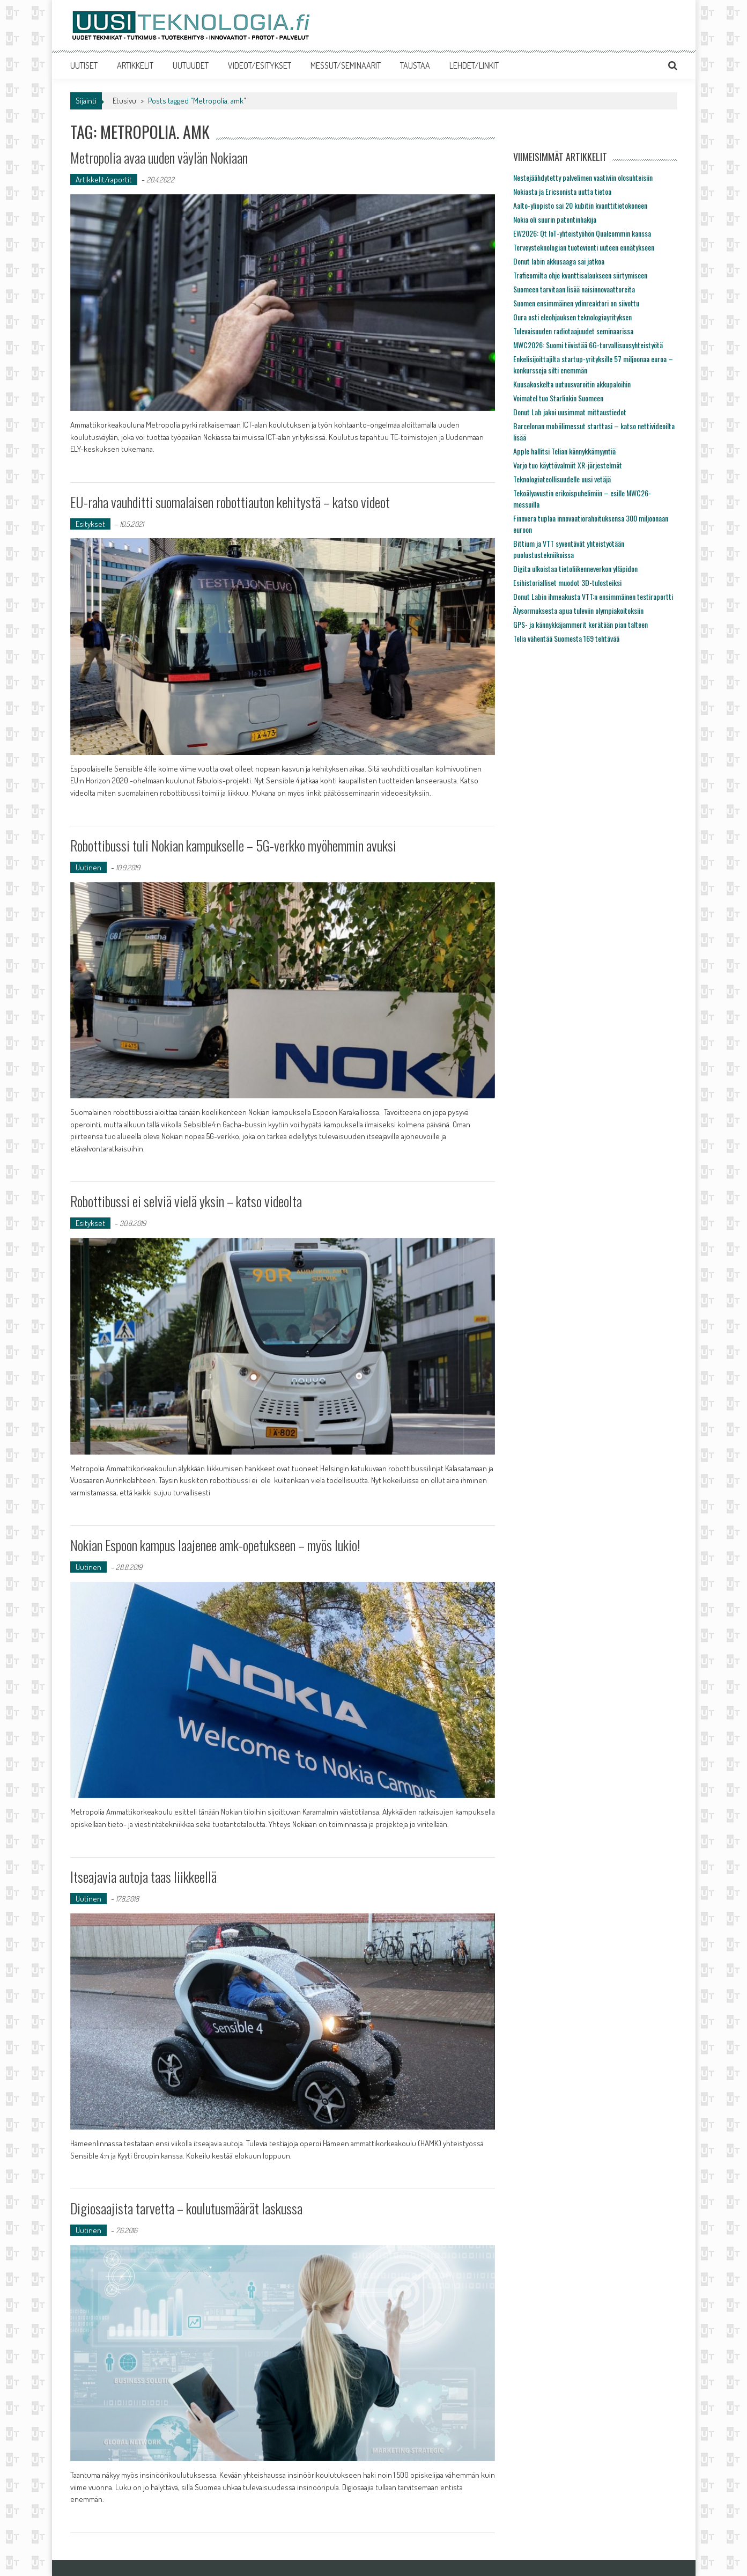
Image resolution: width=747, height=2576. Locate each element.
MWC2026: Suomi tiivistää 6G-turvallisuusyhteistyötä (588, 344)
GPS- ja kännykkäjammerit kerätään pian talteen (580, 624)
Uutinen (88, 867)
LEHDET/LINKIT (474, 65)
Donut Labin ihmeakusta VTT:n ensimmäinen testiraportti (593, 596)
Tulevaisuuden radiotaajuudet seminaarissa (573, 330)
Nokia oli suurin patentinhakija (554, 219)
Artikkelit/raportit (104, 179)
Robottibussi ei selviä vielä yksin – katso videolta (186, 1201)
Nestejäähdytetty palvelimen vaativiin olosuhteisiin (583, 177)
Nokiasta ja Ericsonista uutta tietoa (562, 191)
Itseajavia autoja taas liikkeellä (143, 1876)
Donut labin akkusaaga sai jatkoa (558, 261)
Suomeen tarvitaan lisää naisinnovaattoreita (574, 289)
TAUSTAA (415, 65)
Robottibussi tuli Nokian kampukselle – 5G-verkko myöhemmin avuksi (233, 845)
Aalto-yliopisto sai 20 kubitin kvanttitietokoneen (580, 205)
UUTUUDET (191, 65)
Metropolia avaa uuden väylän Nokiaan (159, 157)
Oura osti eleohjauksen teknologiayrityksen (572, 316)
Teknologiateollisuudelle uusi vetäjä (562, 479)
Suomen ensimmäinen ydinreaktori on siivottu (576, 303)
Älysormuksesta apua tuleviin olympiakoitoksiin (578, 610)
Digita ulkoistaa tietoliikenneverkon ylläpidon (575, 568)
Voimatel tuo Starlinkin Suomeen (558, 397)
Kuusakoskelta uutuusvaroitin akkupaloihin (572, 384)
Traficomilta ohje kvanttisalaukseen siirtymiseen (580, 275)
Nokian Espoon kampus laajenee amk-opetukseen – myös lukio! (215, 1545)
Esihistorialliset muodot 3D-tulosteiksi (567, 582)
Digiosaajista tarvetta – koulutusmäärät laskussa (186, 2208)
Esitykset (90, 524)
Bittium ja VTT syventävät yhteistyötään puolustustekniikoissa (568, 549)
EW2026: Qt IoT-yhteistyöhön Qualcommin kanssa (582, 233)
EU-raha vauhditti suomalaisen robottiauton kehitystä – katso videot (230, 501)
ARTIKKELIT (135, 65)
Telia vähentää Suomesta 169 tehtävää (566, 638)
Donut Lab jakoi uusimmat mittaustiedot (569, 411)
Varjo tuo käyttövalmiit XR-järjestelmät (567, 465)
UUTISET (84, 65)
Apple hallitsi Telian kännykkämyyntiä (564, 451)
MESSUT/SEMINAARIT (345, 65)
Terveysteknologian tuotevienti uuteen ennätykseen (583, 247)
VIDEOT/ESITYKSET (259, 65)
